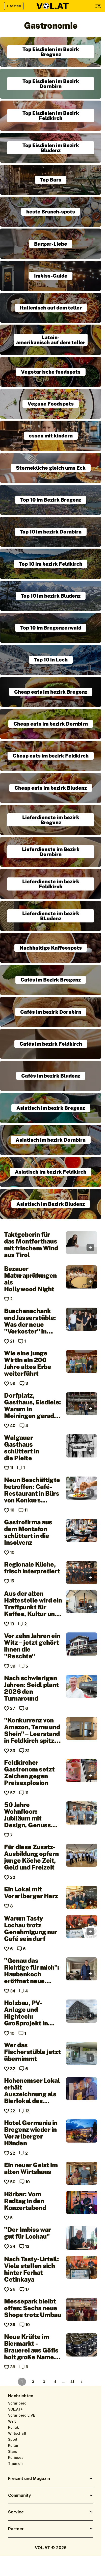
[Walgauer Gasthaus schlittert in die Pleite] (81, 1445)
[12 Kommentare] (24, 2110)
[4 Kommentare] (23, 1425)
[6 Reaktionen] (8, 1948)
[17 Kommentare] (24, 2289)
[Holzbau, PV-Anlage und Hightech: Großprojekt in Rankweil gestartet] (81, 2011)
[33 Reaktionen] (9, 1750)
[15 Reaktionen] (9, 1581)
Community (19, 2495)
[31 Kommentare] (24, 1750)
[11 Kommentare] (23, 1510)
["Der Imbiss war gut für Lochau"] (81, 2237)
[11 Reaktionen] (8, 1468)
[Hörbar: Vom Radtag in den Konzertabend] (81, 2202)
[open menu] (98, 6)
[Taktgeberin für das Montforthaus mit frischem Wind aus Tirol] (81, 1242)
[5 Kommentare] (23, 1666)
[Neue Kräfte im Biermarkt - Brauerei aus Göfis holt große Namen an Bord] (81, 2345)
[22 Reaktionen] (9, 1877)
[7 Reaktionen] (8, 1835)
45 (72, 2381)
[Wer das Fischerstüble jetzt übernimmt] (81, 2053)
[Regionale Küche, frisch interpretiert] (81, 1572)
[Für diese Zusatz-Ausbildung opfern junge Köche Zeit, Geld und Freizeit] (81, 1855)
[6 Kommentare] (23, 1708)
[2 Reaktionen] (8, 1299)
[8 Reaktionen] (8, 1905)
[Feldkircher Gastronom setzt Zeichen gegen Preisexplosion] (81, 1770)
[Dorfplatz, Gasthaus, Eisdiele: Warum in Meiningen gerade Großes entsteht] (81, 1403)
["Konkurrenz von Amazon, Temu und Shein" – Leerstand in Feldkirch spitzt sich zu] (81, 1728)
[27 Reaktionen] (9, 1708)
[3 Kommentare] (23, 1383)
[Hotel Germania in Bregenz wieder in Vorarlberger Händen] (81, 2131)
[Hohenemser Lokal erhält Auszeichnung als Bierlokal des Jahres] (81, 2088)
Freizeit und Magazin (29, 2478)
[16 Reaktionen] (9, 1510)
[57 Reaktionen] (9, 1792)
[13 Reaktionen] (9, 1623)
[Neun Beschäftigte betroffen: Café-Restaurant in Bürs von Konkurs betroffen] (81, 1488)
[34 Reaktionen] (9, 1990)
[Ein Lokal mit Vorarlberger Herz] (81, 1897)
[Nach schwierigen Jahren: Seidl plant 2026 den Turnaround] (81, 1686)
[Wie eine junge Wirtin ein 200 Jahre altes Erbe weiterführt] (81, 1361)
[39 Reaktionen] (9, 1666)
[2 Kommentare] (22, 1623)
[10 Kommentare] (24, 2181)
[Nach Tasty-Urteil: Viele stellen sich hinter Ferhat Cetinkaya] (81, 2267)
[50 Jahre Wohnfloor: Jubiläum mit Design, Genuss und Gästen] (81, 1813)
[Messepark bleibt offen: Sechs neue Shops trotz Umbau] (81, 2309)
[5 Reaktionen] (8, 2217)
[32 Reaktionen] (9, 2068)
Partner (16, 2529)
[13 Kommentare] (24, 2246)
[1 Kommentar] (22, 1341)
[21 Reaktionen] (9, 1341)
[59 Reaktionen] (9, 1383)
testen (13, 6)
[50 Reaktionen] (9, 2181)
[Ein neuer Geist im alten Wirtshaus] (81, 2173)
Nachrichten (20, 2396)
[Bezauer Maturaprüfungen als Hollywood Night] (81, 1277)
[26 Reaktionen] (9, 2289)
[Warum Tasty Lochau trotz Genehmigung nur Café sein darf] (81, 1926)
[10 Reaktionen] (9, 1552)
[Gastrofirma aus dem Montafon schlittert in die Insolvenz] (81, 1530)
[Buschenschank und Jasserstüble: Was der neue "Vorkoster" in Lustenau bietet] (81, 1319)
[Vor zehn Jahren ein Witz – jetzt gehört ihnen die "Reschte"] (81, 1644)
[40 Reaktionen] (9, 1425)
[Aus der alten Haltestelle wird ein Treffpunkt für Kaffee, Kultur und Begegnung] (81, 1601)
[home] (52, 6)
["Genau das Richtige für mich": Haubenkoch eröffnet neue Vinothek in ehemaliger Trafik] (81, 1968)
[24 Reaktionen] (9, 2246)
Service (16, 2512)
